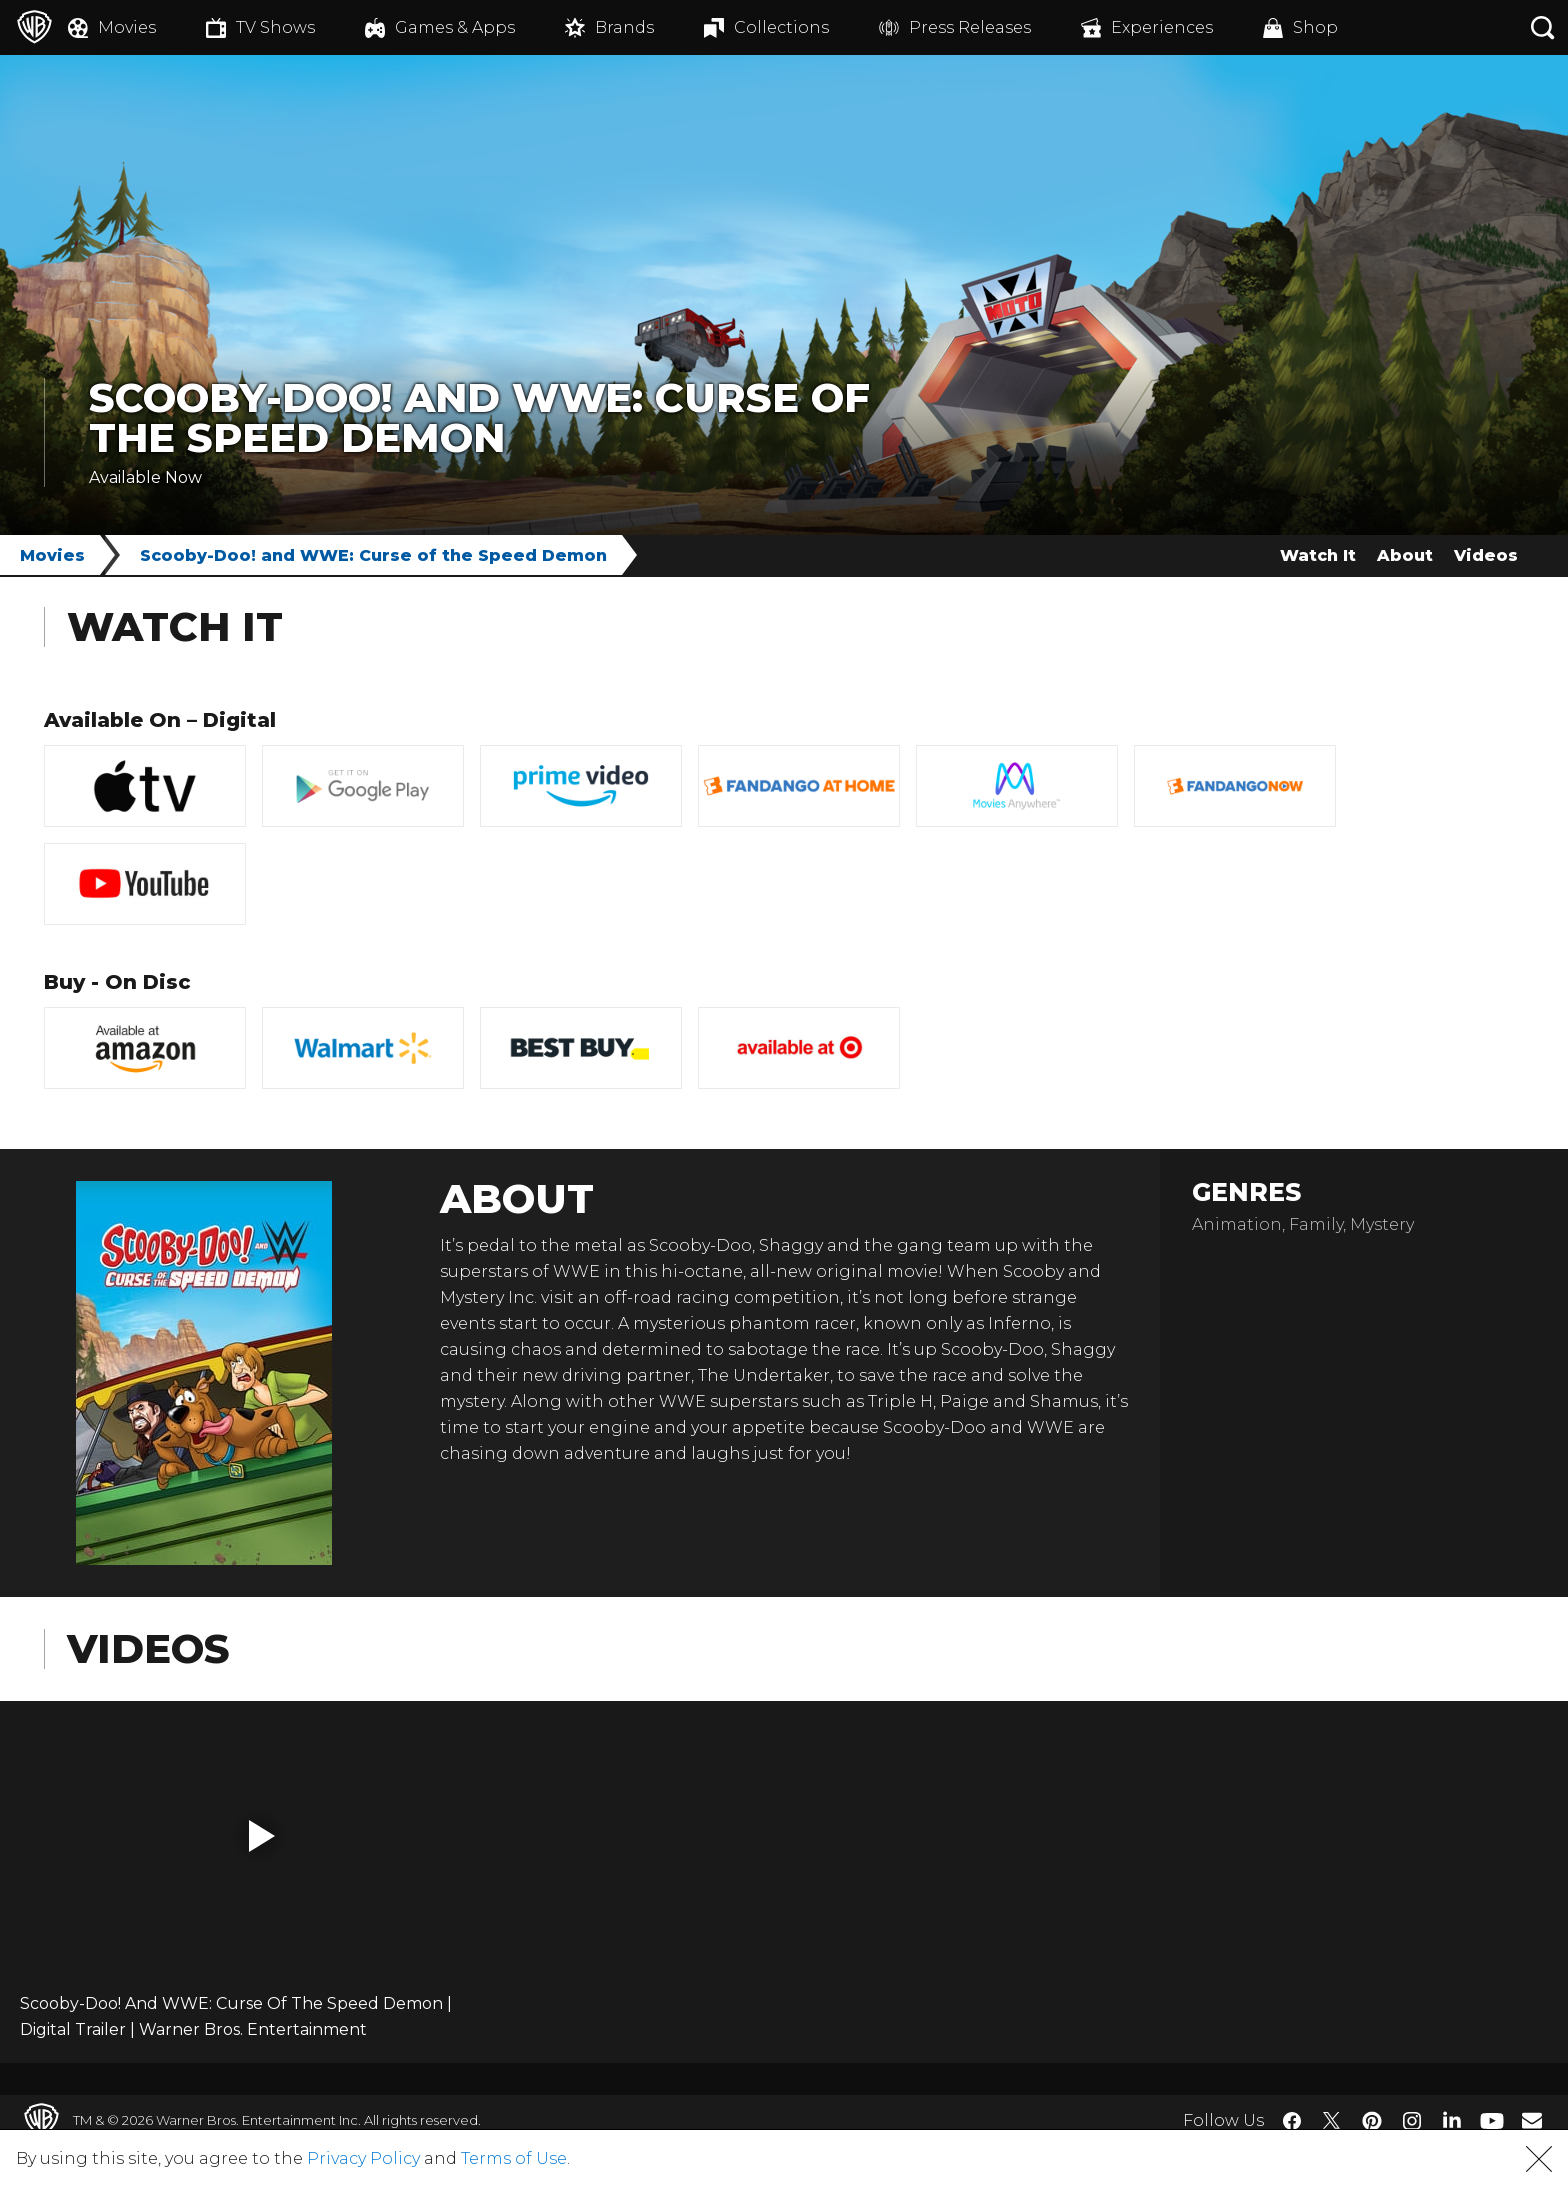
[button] (262, 1836)
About (1405, 555)
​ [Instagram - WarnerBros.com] (1412, 2121)
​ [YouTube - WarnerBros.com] (1492, 2120)
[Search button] (1543, 27)
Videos (1486, 555)
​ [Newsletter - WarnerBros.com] (1532, 2120)
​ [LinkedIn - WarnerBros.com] (1452, 2119)
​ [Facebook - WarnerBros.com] (1292, 2121)
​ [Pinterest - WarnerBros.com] (1372, 2121)
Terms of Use (514, 2158)
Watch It (1318, 555)
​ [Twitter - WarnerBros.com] (1332, 2121)
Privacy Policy (363, 2158)
